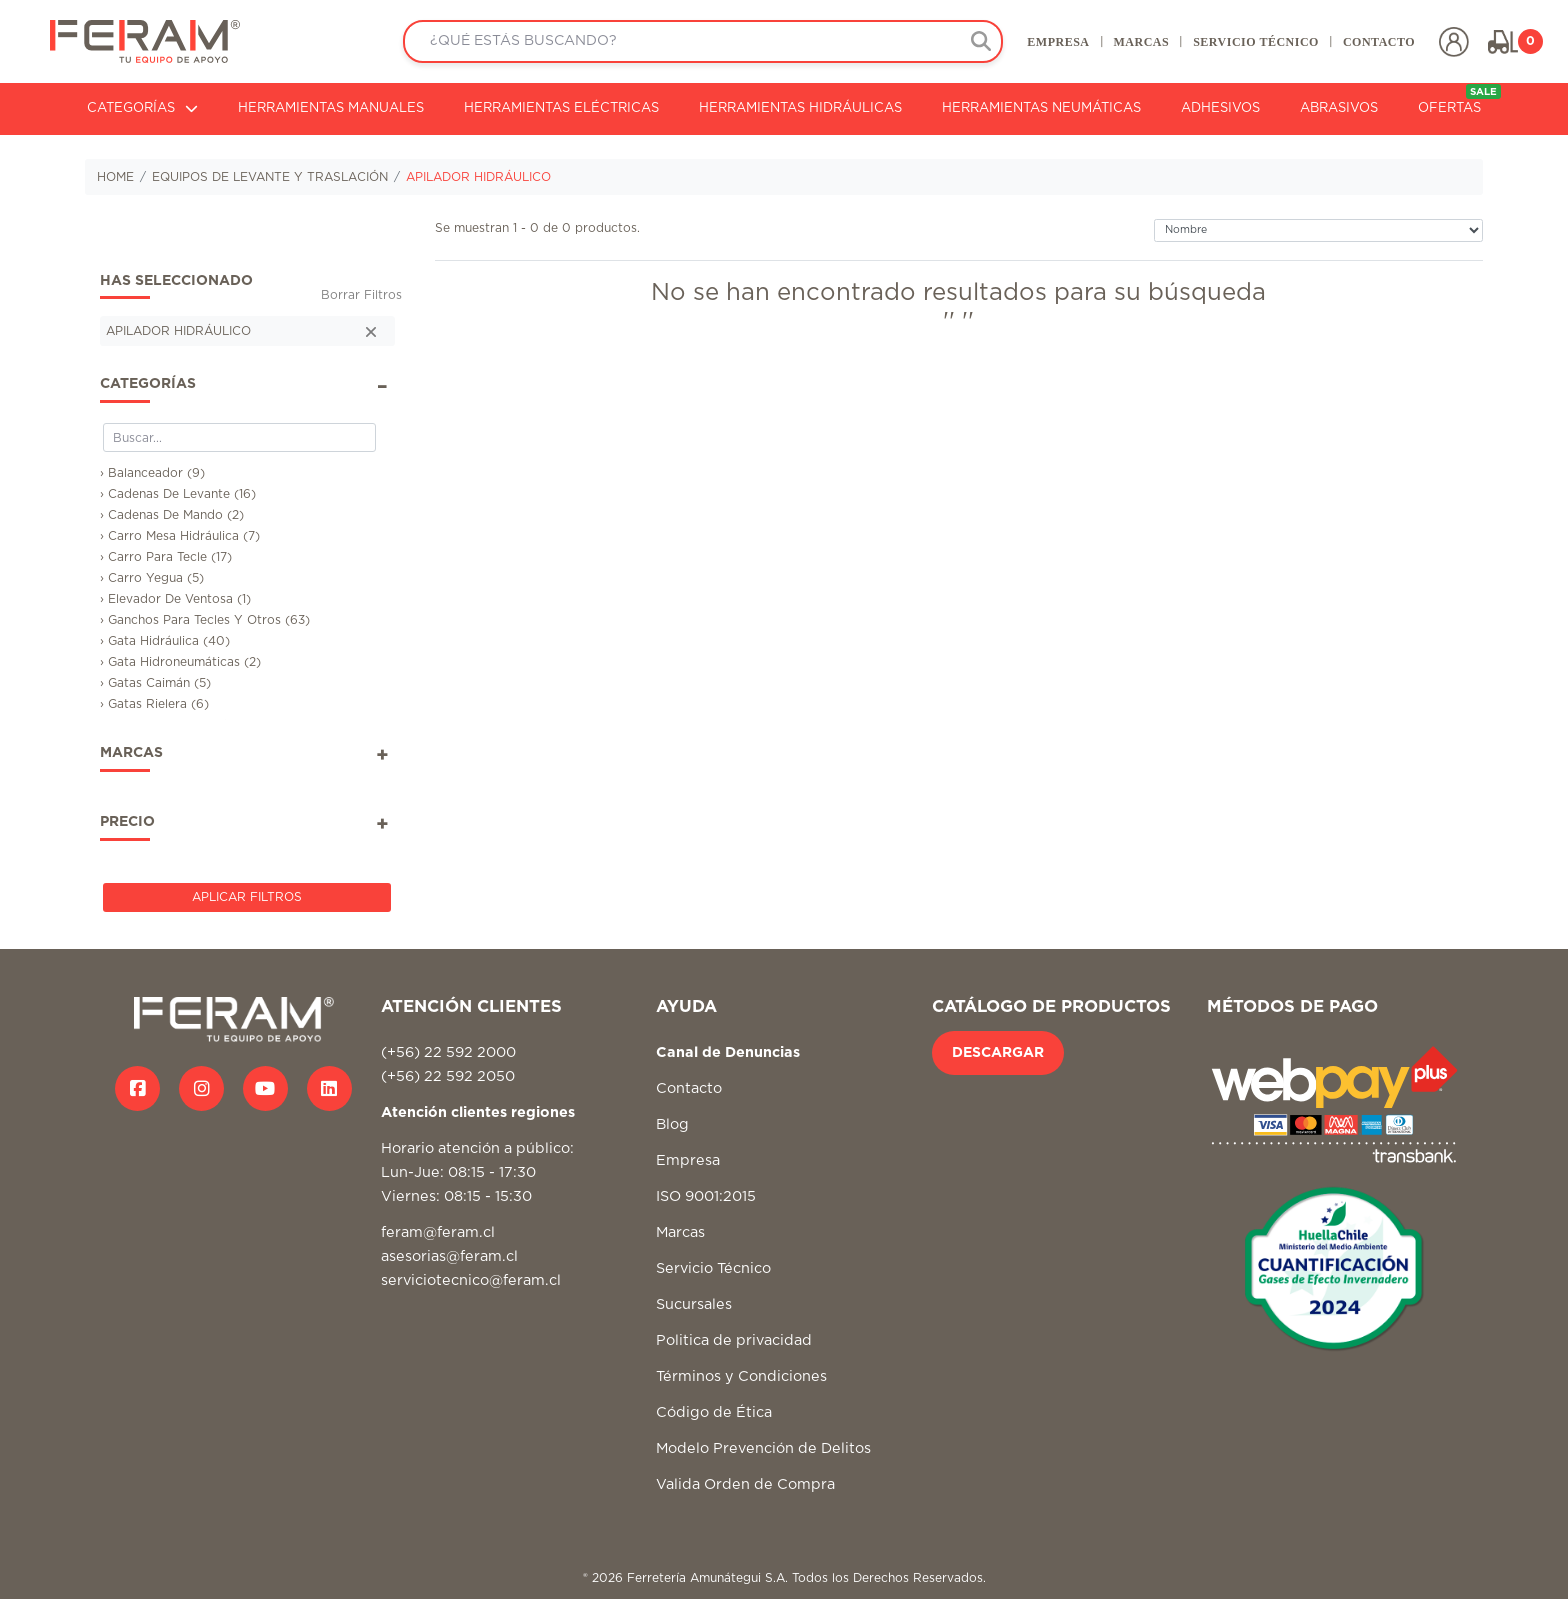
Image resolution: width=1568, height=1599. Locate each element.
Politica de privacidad (734, 1340)
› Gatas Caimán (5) (155, 683)
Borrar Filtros (361, 295)
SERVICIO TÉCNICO (1256, 42)
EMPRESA (1058, 42)
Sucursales (694, 1304)
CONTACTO (1379, 42)
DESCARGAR (998, 1053)
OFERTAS (1459, 99)
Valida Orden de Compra (745, 1484)
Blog (672, 1124)
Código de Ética (714, 1412)
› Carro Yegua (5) (152, 578)
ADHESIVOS (1220, 108)
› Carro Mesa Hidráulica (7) (180, 536)
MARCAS (1141, 42)
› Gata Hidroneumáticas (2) (180, 662)
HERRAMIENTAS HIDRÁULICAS (800, 108)
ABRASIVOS (1339, 108)
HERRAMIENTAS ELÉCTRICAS (561, 108)
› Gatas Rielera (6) (154, 704)
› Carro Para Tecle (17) (166, 557)
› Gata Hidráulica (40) (165, 641)
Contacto (689, 1088)
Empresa (688, 1160)
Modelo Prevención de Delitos (763, 1448)
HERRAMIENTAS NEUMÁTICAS (1041, 108)
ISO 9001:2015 (706, 1196)
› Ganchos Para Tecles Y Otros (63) (205, 620)
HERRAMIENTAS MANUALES (331, 108)
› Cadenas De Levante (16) (178, 494)
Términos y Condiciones (741, 1376)
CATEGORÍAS (142, 108)
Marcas (680, 1232)
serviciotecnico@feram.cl (471, 1280)
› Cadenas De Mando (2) (172, 515)
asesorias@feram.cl (449, 1256)
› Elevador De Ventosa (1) (175, 599)
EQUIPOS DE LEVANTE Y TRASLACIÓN (270, 177)
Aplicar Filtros (247, 897)
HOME (115, 177)
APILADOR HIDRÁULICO (478, 177)
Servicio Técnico (713, 1268)
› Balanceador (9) (152, 473)
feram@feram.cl (438, 1232)
